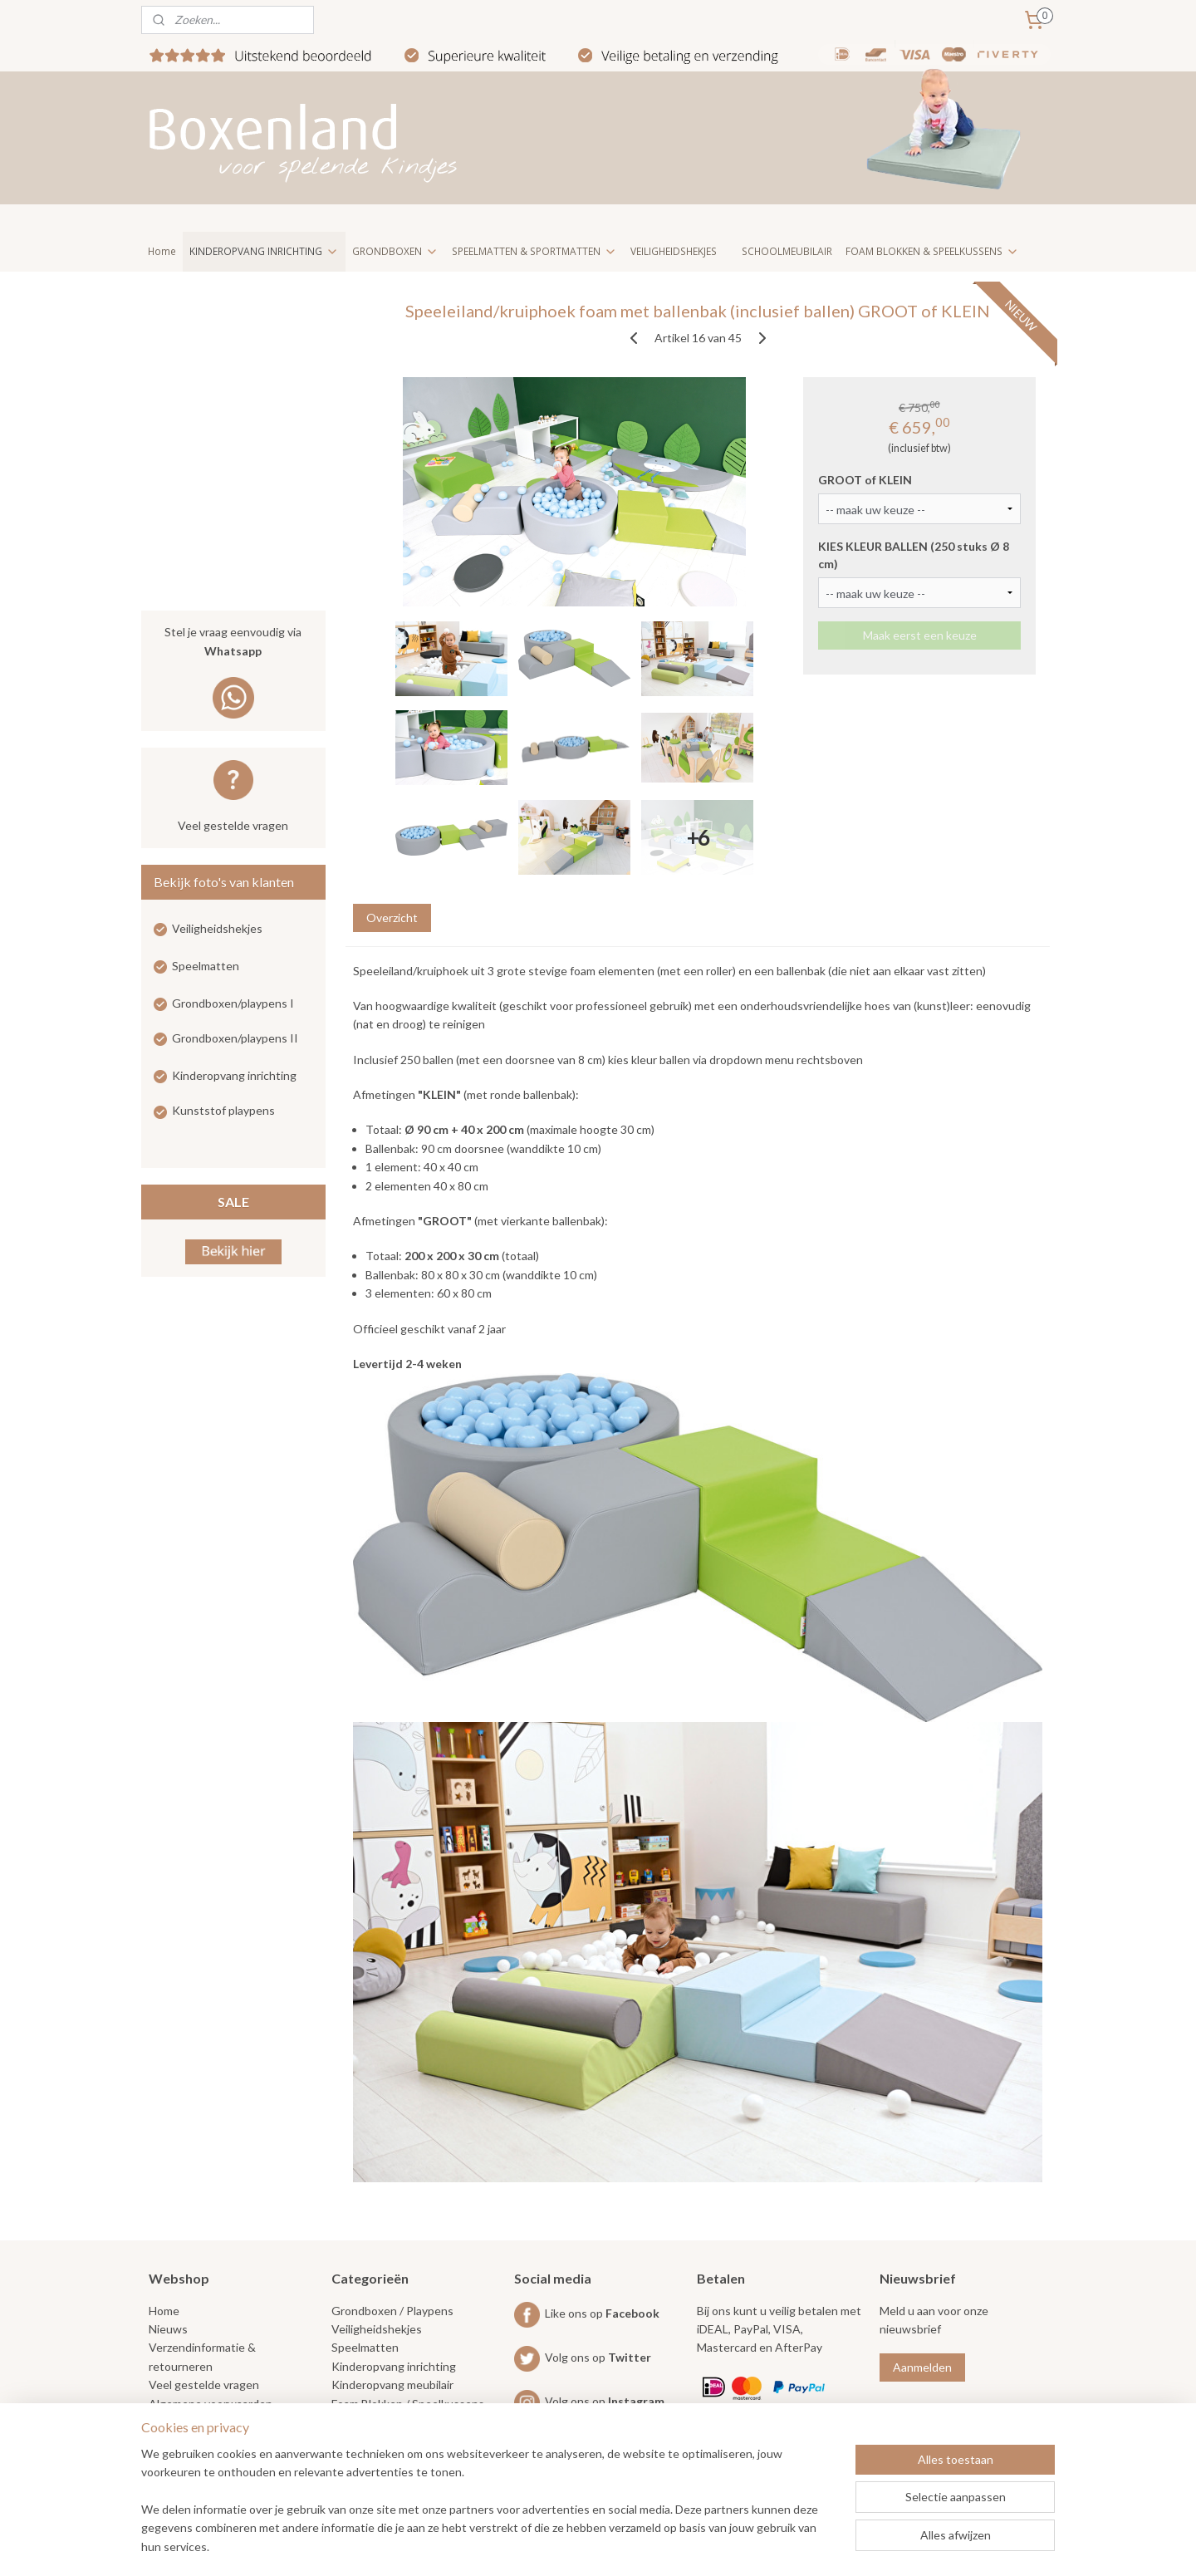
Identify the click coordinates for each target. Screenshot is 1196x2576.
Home (162, 251)
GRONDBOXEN (395, 251)
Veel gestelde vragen (233, 825)
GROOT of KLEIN (865, 480)
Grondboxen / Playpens (392, 2311)
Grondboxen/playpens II (235, 1038)
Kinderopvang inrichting (234, 1075)
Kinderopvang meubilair (392, 2384)
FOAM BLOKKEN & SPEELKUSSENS (932, 251)
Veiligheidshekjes (217, 928)
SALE (233, 1201)
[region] (488, 2510)
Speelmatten (205, 966)
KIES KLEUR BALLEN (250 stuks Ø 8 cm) (913, 555)
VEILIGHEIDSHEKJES (673, 251)
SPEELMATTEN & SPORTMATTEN (534, 251)
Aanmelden (922, 2367)
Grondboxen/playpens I (233, 1003)
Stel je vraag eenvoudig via (233, 642)
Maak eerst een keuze (919, 635)
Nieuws (168, 2329)
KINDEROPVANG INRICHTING (264, 251)
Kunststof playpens (223, 1110)
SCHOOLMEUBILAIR (787, 251)
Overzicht (391, 917)
